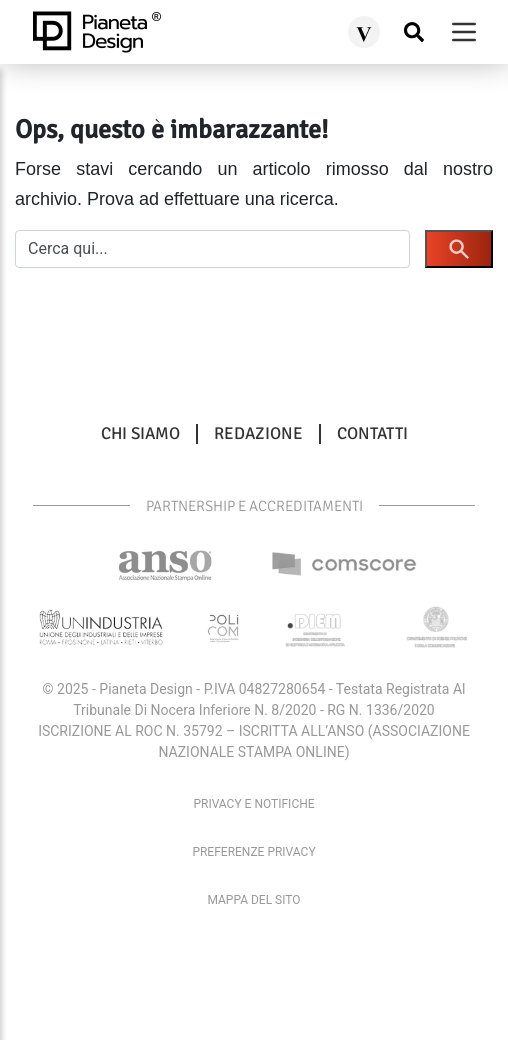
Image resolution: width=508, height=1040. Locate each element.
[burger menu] (464, 32)
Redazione (258, 434)
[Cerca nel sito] (414, 32)
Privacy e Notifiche (253, 804)
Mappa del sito (253, 900)
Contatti (372, 434)
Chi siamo (140, 434)
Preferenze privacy (253, 852)
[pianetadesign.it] (96, 32)
